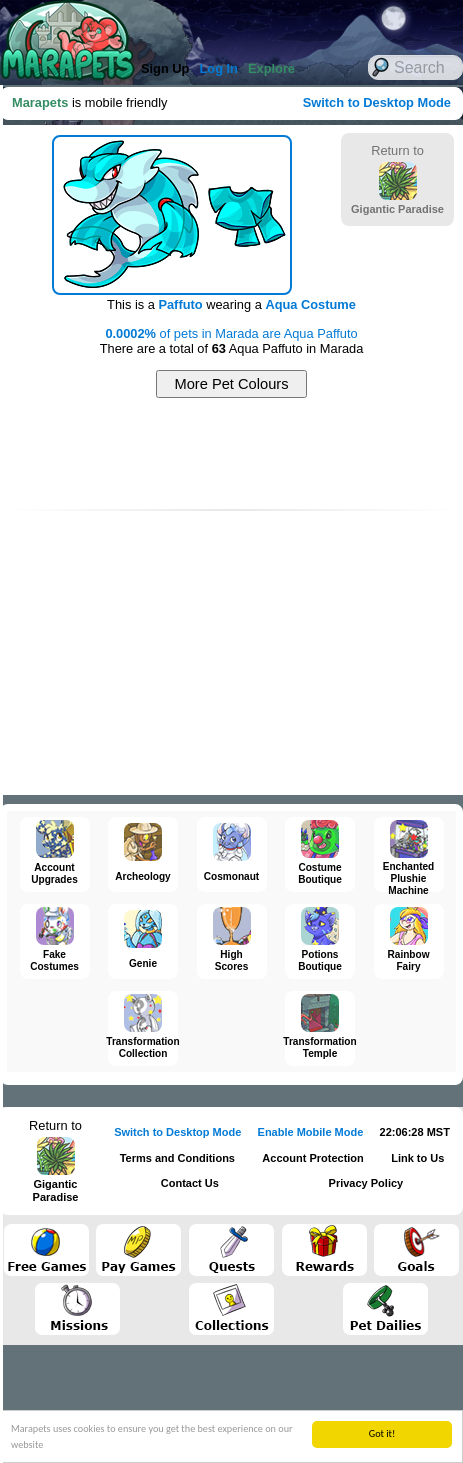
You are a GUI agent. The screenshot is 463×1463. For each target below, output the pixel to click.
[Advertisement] (232, 454)
